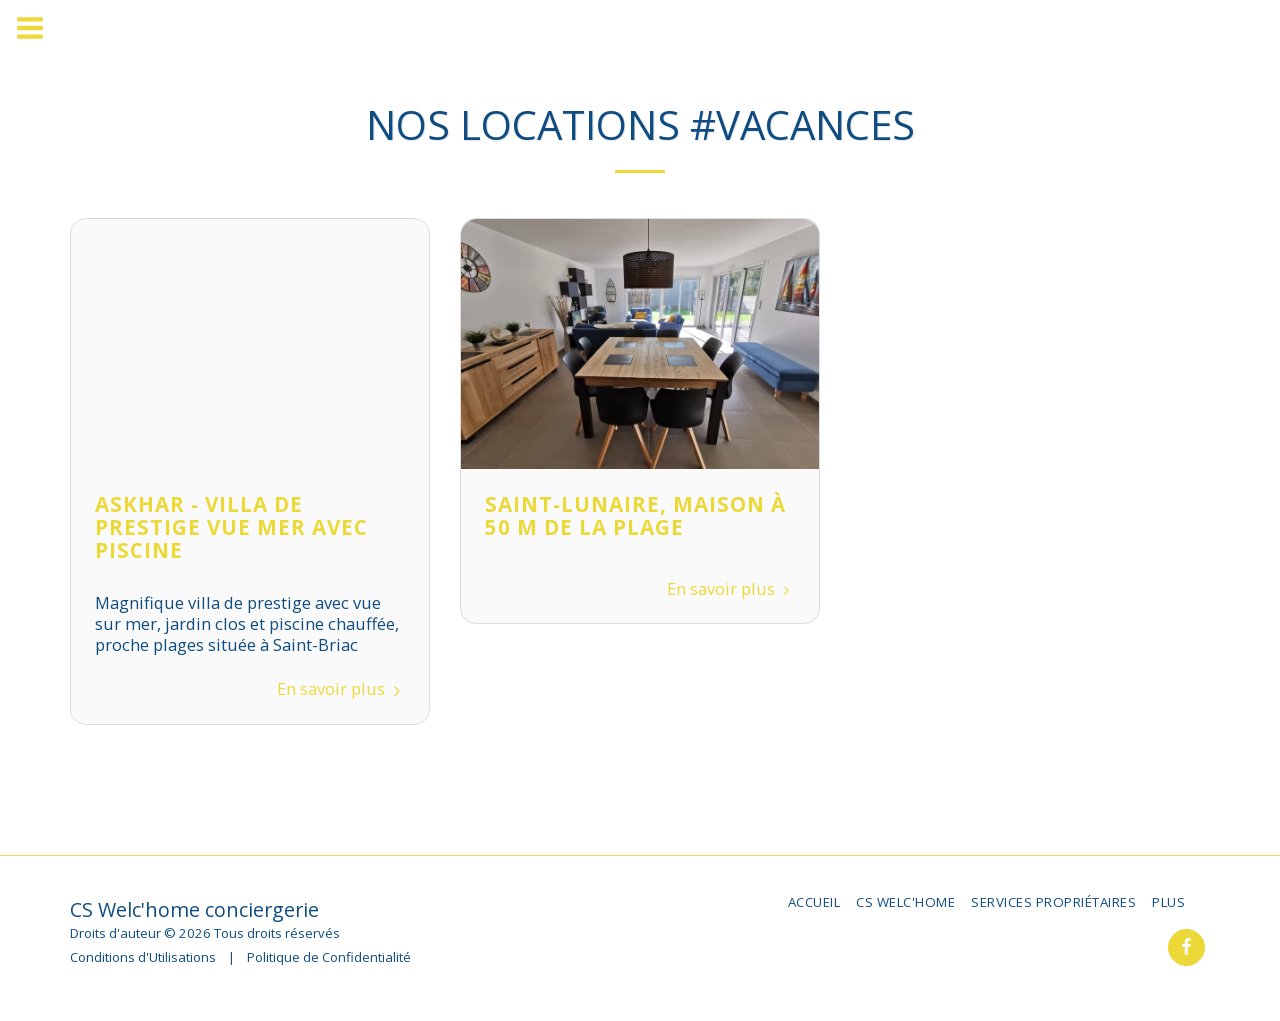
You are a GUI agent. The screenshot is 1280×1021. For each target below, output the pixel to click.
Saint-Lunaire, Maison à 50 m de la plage (635, 515)
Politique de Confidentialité (329, 957)
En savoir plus (341, 688)
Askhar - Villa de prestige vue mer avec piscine (231, 527)
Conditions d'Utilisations (143, 957)
